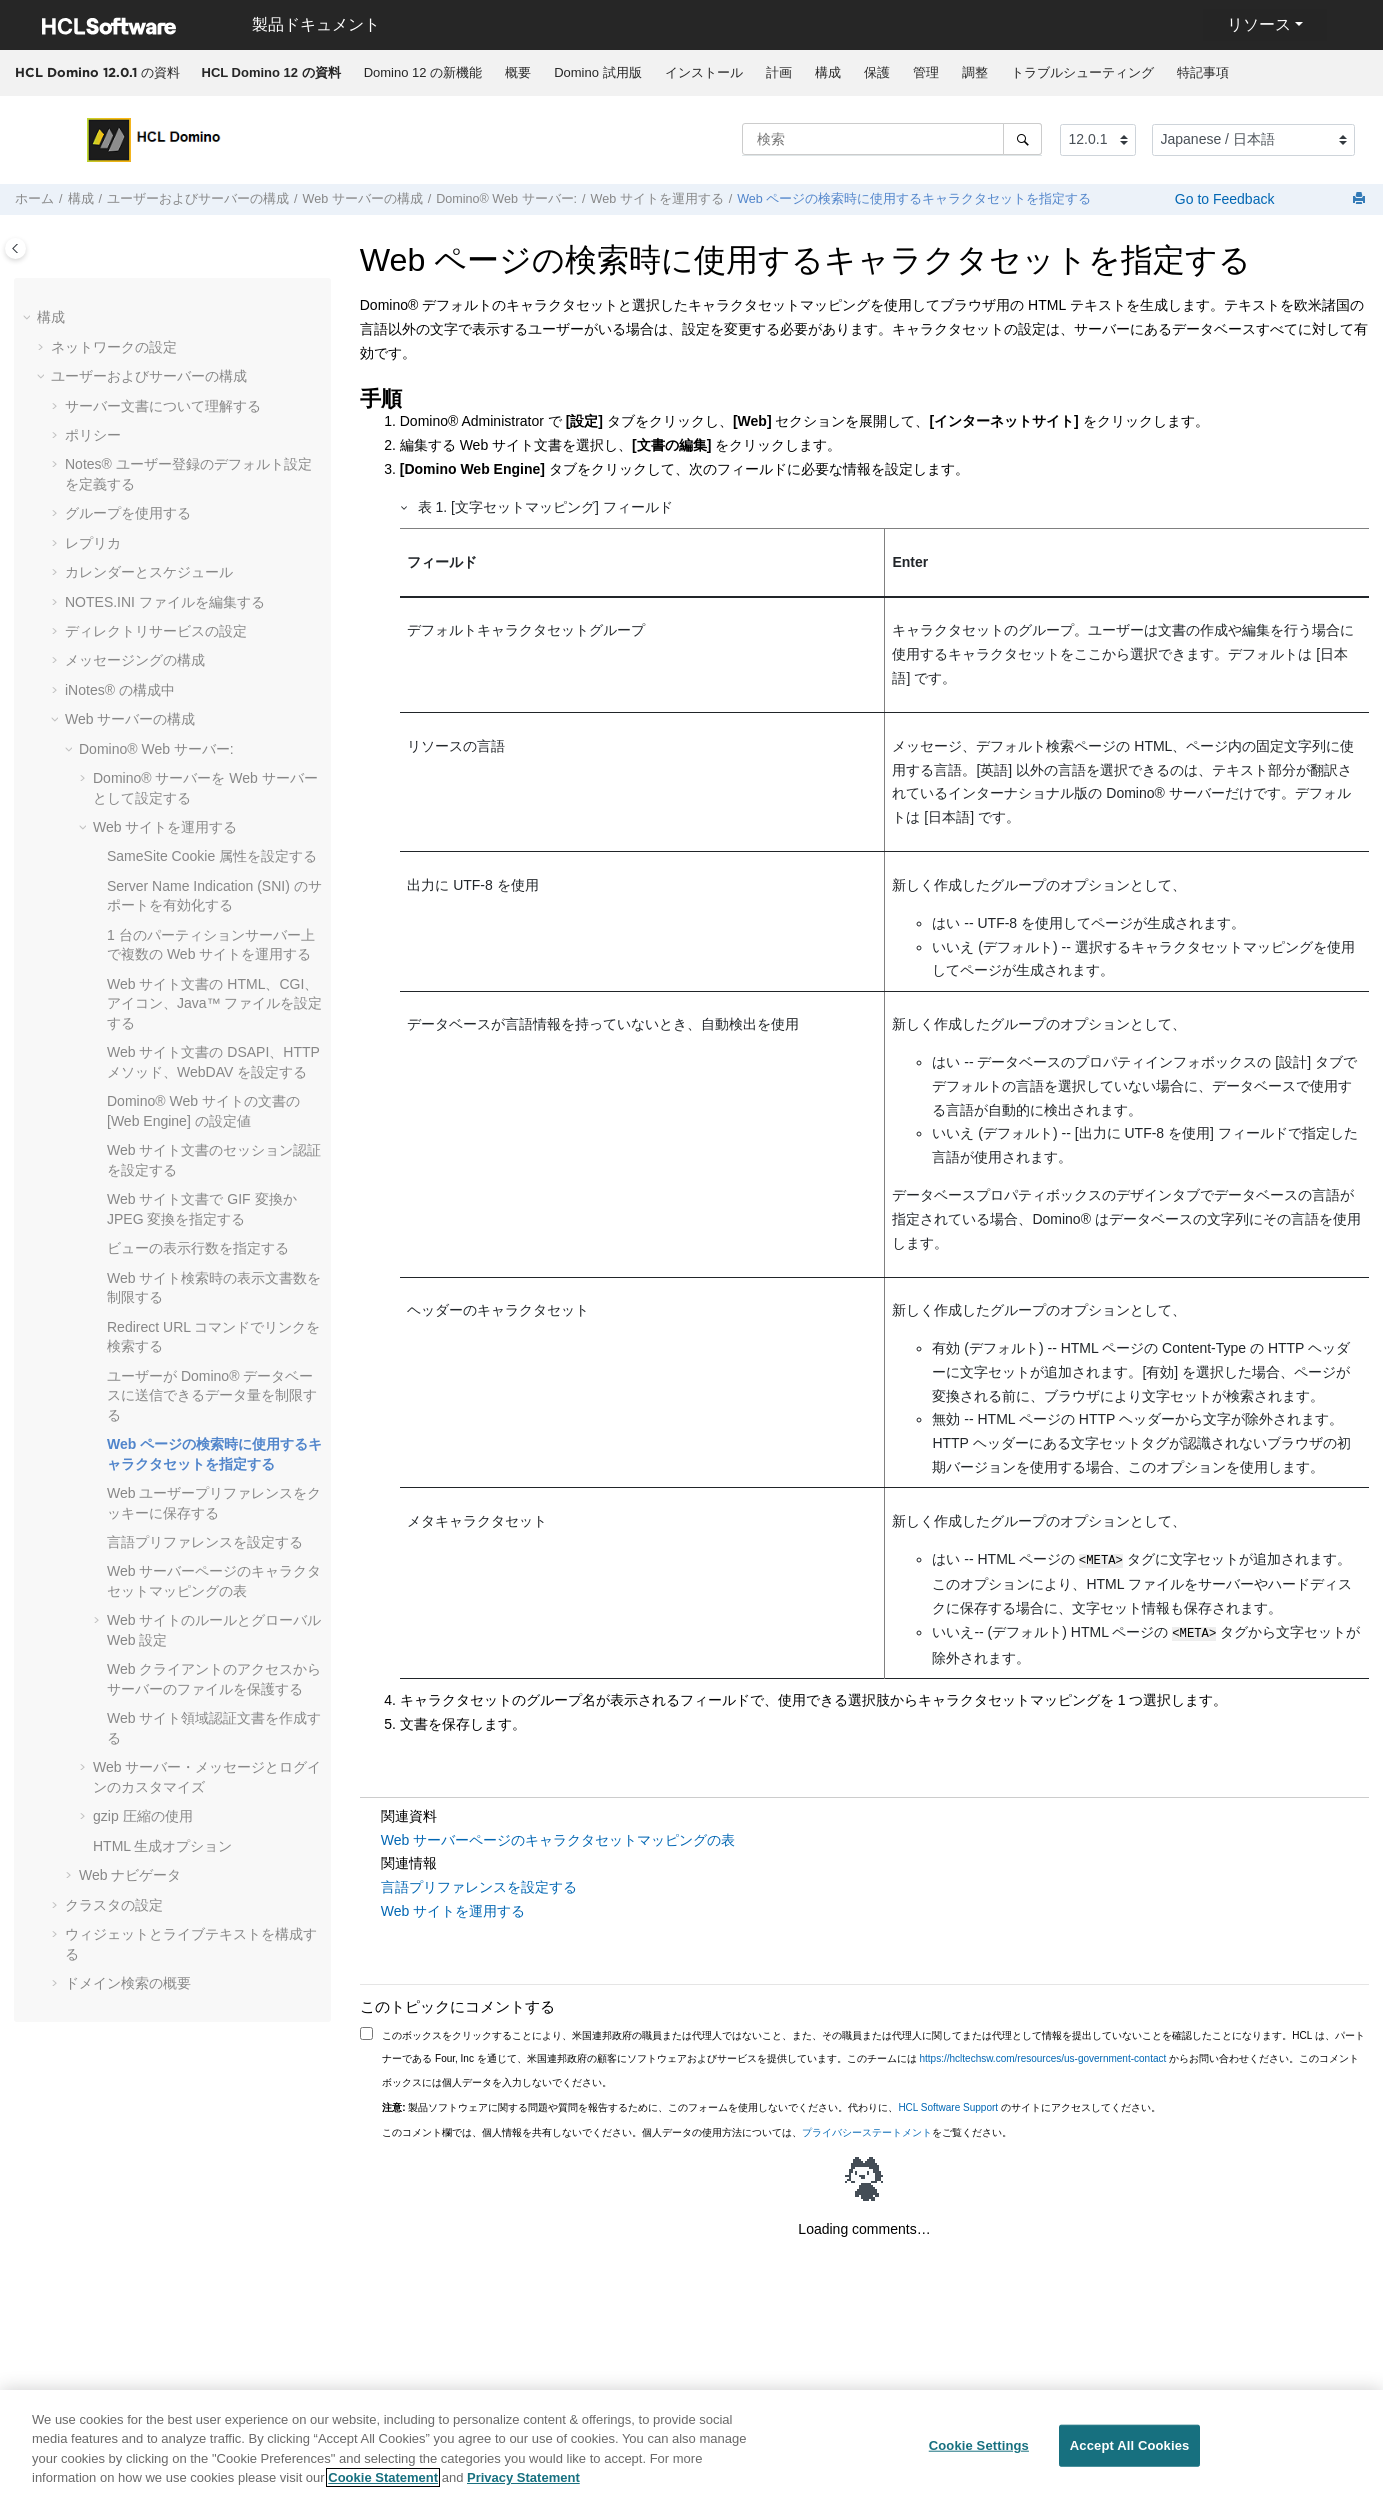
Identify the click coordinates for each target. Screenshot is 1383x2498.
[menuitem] (271, 73)
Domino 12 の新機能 (423, 72)
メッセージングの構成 (135, 660)
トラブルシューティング (1082, 72)
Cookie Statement (383, 2489)
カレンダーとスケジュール (149, 572)
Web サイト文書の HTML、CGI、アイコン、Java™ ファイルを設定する (214, 1003)
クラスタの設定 (114, 1905)
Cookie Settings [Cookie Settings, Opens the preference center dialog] (979, 2456)
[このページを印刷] (1361, 199)
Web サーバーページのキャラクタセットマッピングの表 (558, 1836)
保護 (877, 72)
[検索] (1022, 139)
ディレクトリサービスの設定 (156, 631)
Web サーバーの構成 (363, 199)
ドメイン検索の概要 (128, 1983)
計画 (779, 72)
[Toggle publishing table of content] (15, 248)
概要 (518, 72)
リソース (1259, 24)
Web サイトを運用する (657, 199)
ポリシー (93, 435)
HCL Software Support (948, 2103)
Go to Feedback (1223, 199)
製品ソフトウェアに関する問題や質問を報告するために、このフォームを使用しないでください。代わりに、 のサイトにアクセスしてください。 (771, 2103)
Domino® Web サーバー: (506, 199)
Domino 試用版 (597, 72)
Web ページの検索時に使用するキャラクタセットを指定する (914, 199)
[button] (29, 318)
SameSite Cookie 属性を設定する (212, 856)
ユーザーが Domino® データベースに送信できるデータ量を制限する (212, 1395)
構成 (828, 72)
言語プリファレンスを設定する (205, 1542)
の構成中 (120, 690)
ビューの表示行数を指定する (198, 1248)
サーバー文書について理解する (163, 406)
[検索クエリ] (892, 139)
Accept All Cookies (1130, 2456)
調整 (975, 72)
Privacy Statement (523, 2489)
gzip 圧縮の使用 (143, 1816)
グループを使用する (128, 513)
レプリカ (93, 543)
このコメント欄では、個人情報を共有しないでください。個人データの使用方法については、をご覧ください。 (697, 2128)
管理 (926, 72)
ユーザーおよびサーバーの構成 (198, 199)
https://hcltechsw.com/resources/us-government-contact (1043, 2054)
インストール (704, 72)
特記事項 (1203, 72)
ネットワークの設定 (114, 347)
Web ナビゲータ (130, 1875)
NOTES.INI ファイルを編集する (165, 602)
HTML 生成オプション (162, 1846)
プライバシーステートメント (867, 2128)
